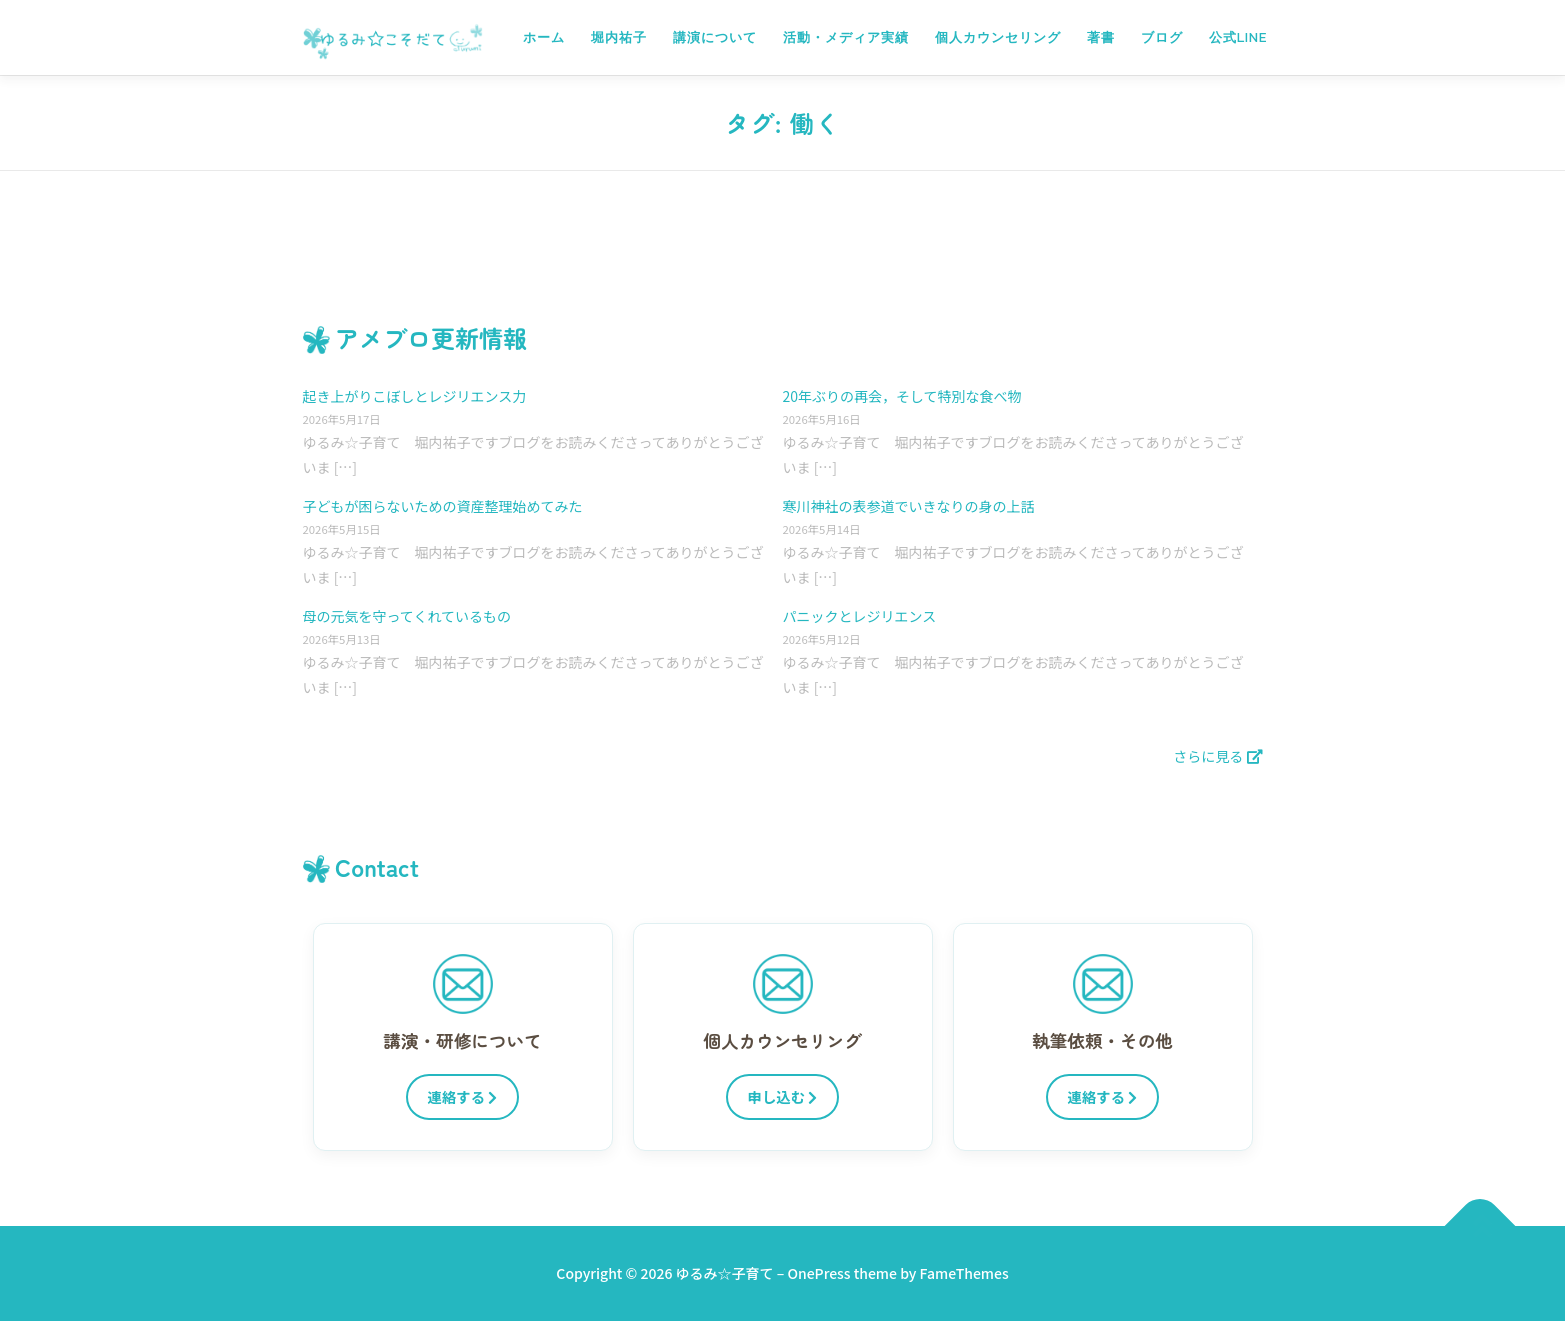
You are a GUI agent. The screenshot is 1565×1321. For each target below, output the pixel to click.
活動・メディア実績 (846, 37)
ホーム (544, 37)
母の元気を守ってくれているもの (407, 616)
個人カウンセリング (998, 37)
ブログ (1162, 37)
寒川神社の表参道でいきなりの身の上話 (909, 506)
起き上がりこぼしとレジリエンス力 (415, 396)
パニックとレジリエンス (860, 616)
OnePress (818, 1273)
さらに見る (1217, 756)
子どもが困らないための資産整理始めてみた (443, 506)
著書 (1101, 37)
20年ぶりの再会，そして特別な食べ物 (902, 396)
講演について (715, 37)
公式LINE (1238, 37)
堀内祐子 (619, 37)
